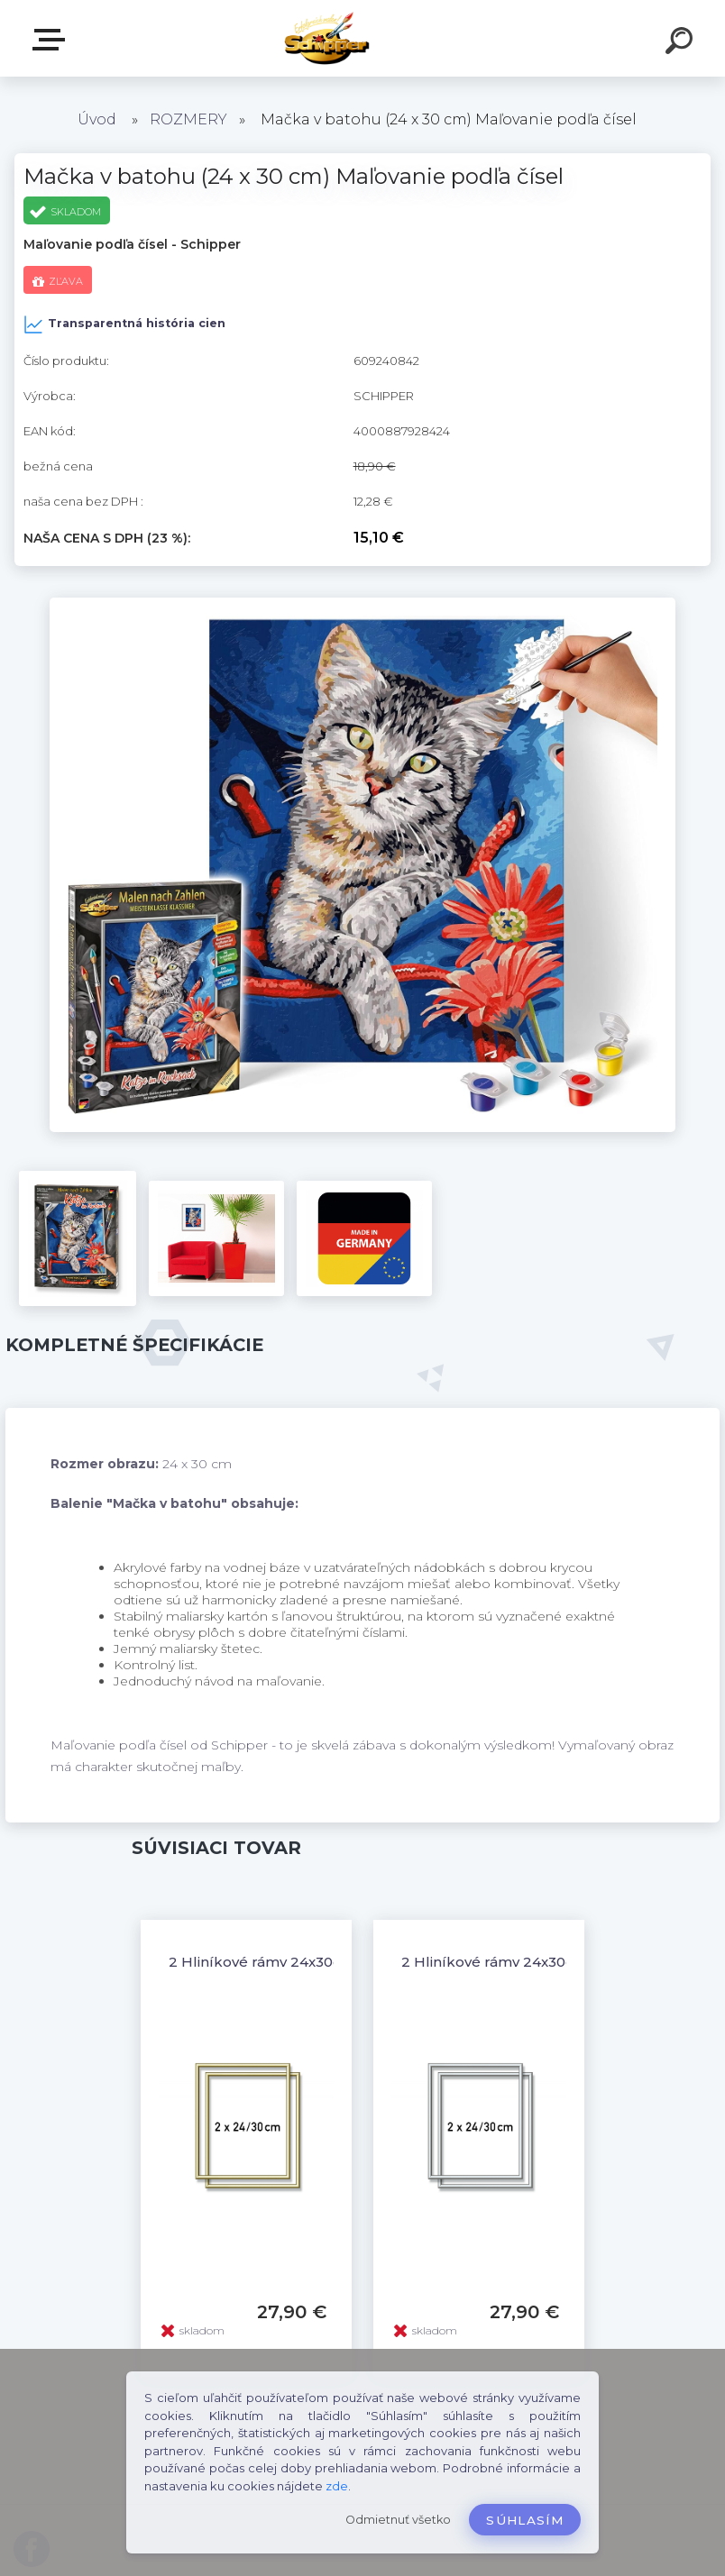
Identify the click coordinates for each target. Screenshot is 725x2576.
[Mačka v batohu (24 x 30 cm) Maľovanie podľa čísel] (363, 604)
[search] (681, 43)
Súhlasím (525, 2520)
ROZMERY (188, 119)
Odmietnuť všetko (398, 2519)
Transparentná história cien (124, 324)
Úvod (97, 119)
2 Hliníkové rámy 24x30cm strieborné (533, 1962)
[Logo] (363, 38)
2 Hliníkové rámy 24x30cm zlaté (281, 1962)
